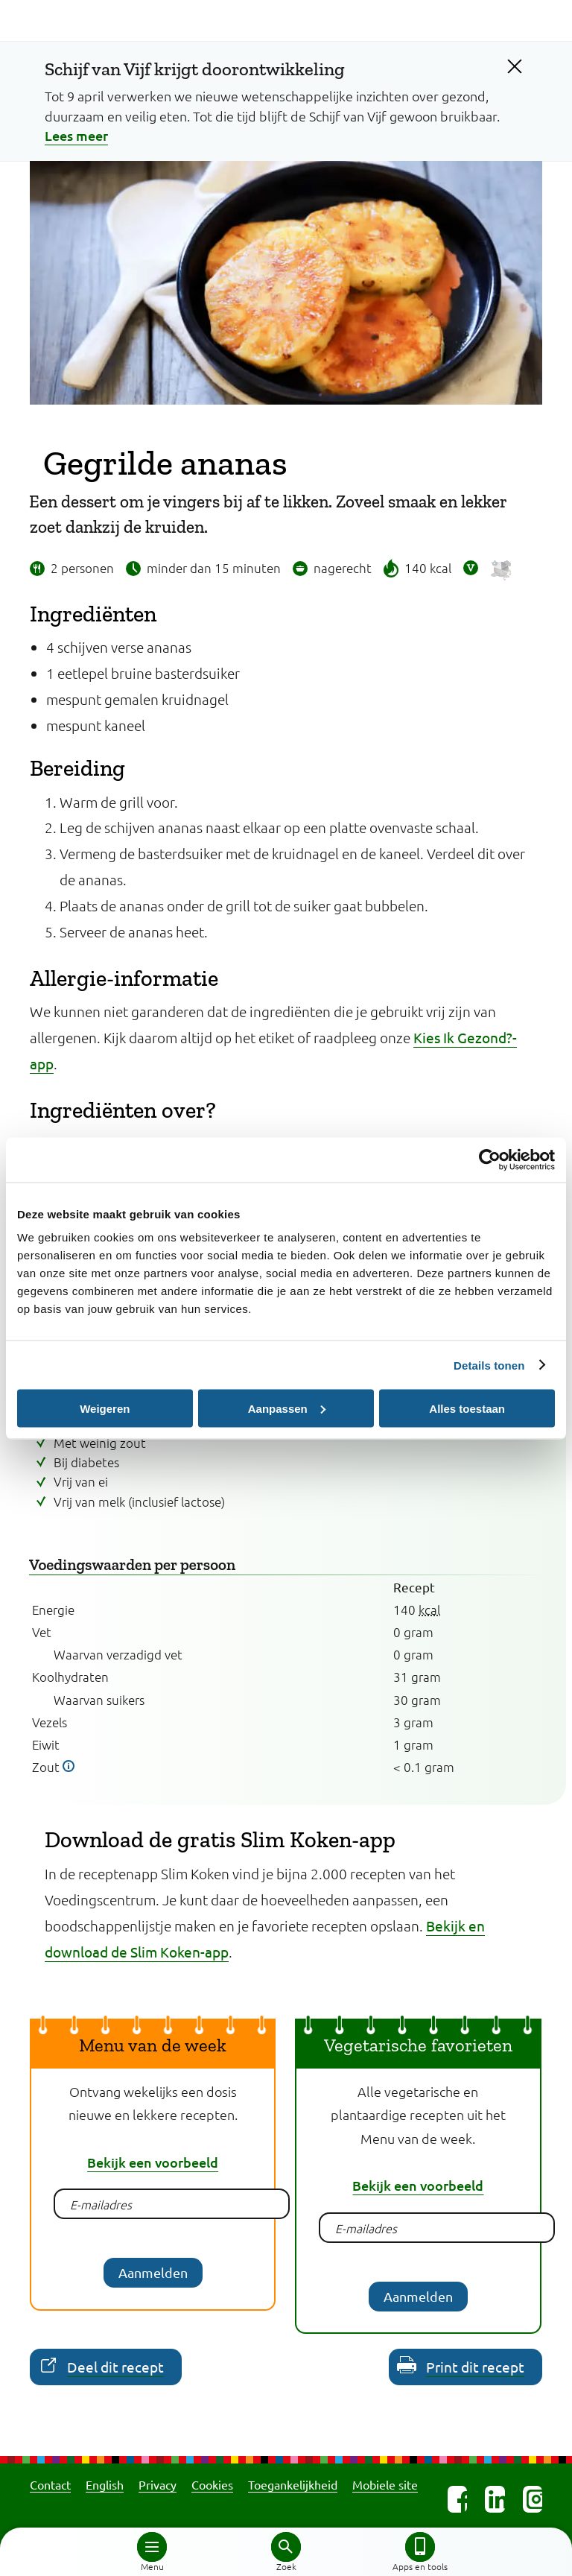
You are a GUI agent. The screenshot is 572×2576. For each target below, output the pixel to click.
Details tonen (489, 1364)
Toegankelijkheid (292, 2484)
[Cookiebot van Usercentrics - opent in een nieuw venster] (490, 1159)
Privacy (158, 2484)
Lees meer (76, 135)
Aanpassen (286, 1408)
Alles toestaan (467, 1408)
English (105, 2484)
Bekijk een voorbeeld (152, 2162)
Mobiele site (385, 2484)
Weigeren (105, 1408)
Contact (50, 2484)
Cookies (212, 2484)
